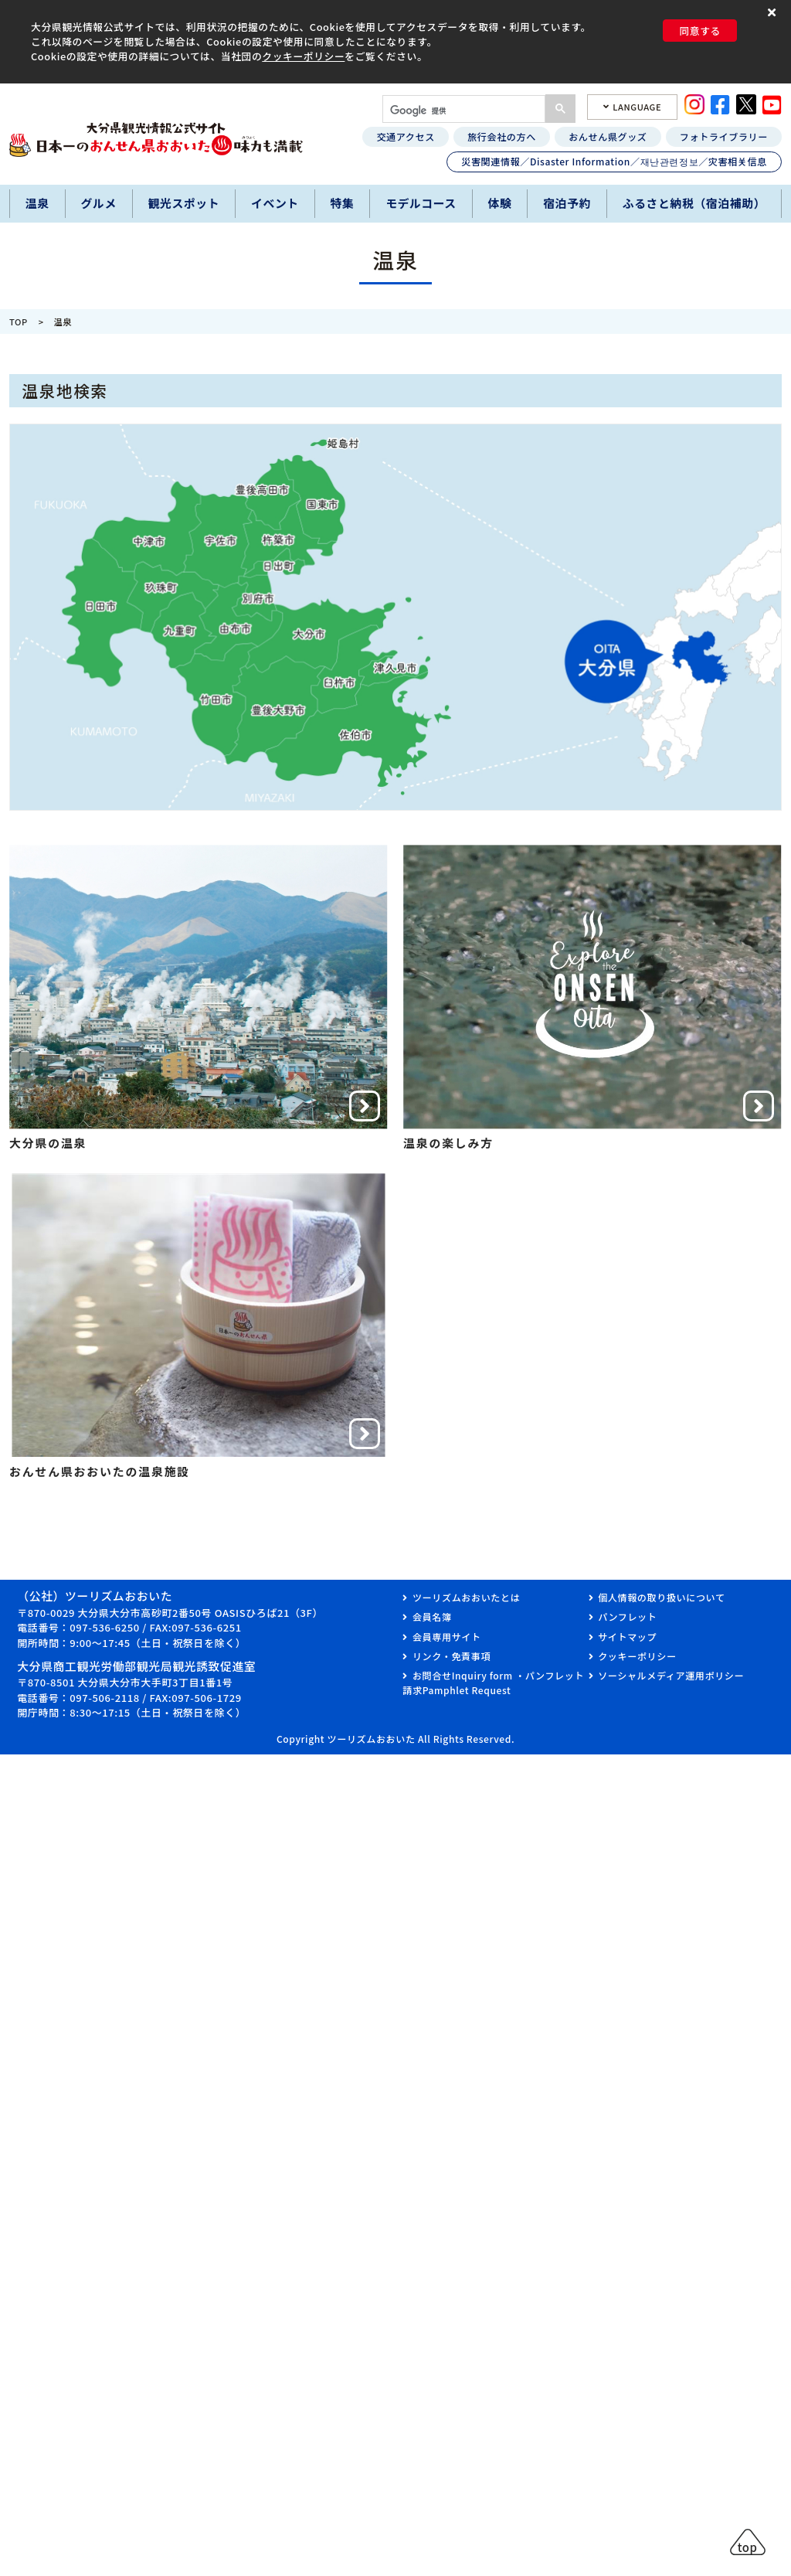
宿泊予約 (567, 203)
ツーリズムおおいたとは (466, 1597)
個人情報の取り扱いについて (661, 1597)
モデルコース (421, 203)
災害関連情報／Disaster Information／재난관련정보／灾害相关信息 (614, 161)
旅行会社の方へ (501, 136)
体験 (500, 203)
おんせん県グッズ (608, 136)
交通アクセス (405, 136)
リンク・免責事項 (451, 1655)
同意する (700, 30)
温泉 (37, 203)
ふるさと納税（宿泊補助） (694, 203)
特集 (343, 203)
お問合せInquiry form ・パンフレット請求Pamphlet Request (493, 1682)
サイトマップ (627, 1636)
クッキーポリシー (303, 56)
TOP (18, 321)
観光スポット (184, 203)
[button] (773, 13)
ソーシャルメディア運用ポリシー (671, 1675)
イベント (275, 203)
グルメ (98, 203)
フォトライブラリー (724, 136)
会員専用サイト (446, 1636)
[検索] (462, 110)
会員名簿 (432, 1616)
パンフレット (627, 1616)
